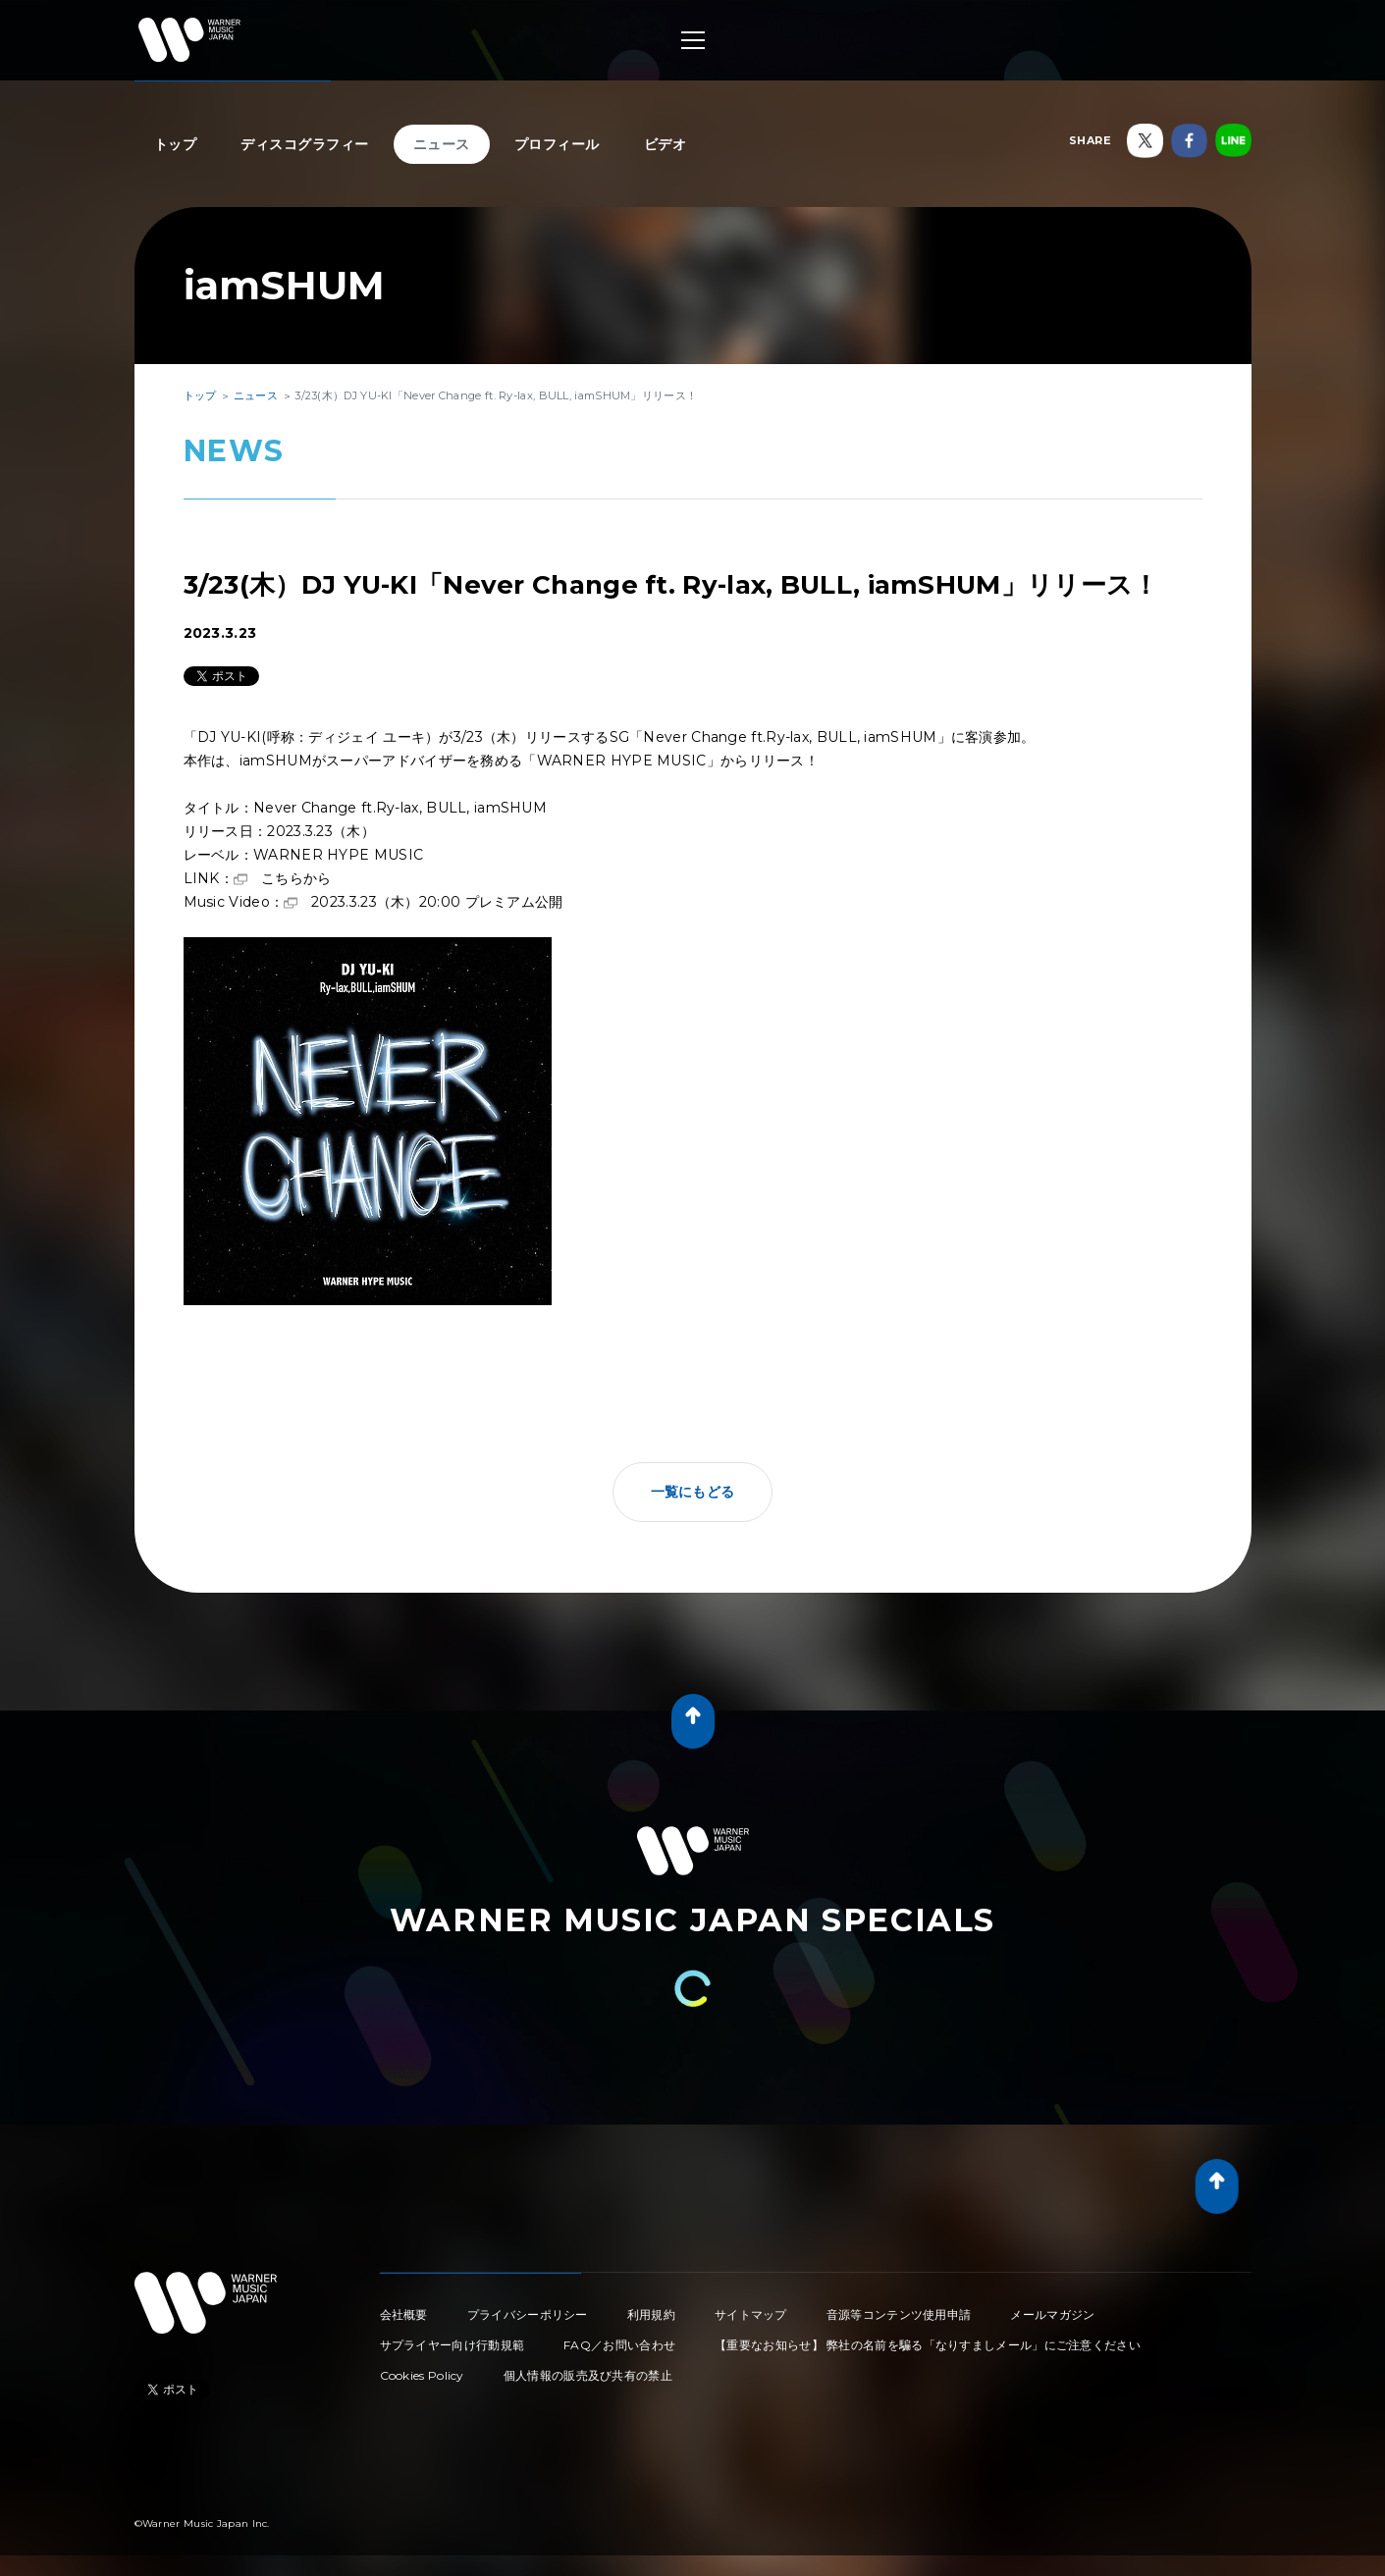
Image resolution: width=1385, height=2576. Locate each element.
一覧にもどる (693, 1491)
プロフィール (557, 144)
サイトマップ (751, 2314)
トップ (175, 144)
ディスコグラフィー (304, 144)
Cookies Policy (422, 2375)
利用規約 (651, 2314)
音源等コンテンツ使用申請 (899, 2314)
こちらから (296, 878)
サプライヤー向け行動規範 (452, 2345)
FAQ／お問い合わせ (619, 2345)
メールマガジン (1052, 2314)
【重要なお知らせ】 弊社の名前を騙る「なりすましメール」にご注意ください (928, 2345)
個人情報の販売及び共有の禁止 (588, 2375)
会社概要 (404, 2314)
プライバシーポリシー (527, 2314)
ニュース (441, 144)
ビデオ (665, 144)
